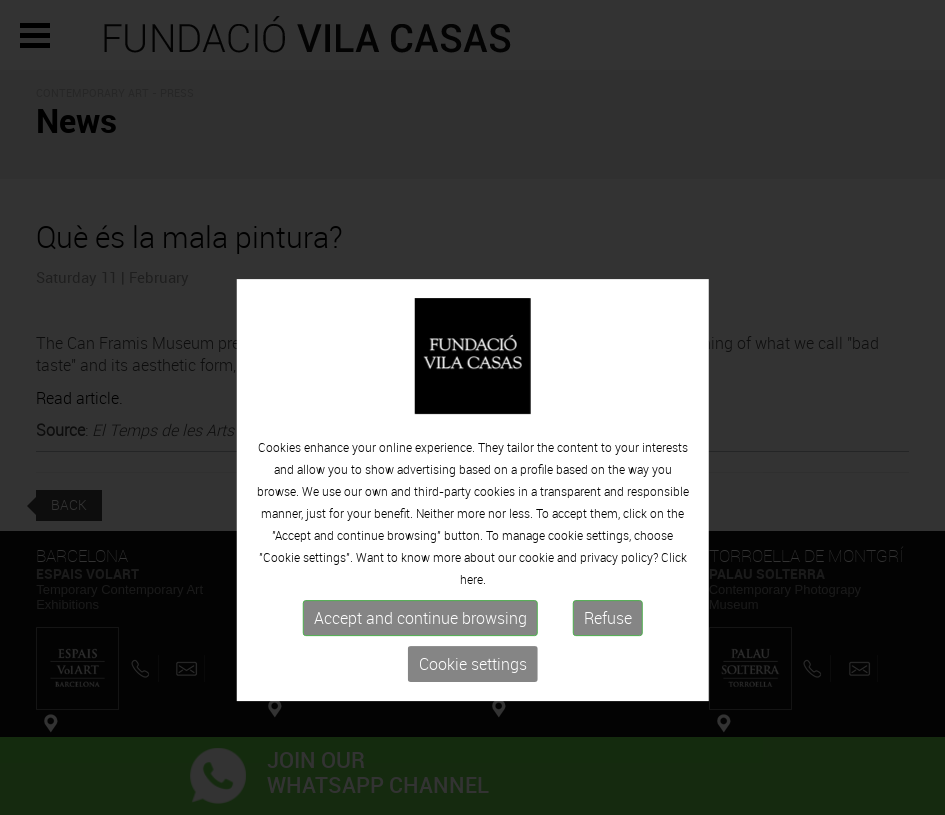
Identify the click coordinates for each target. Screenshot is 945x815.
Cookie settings (473, 697)
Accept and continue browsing (420, 651)
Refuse (608, 651)
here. (473, 612)
